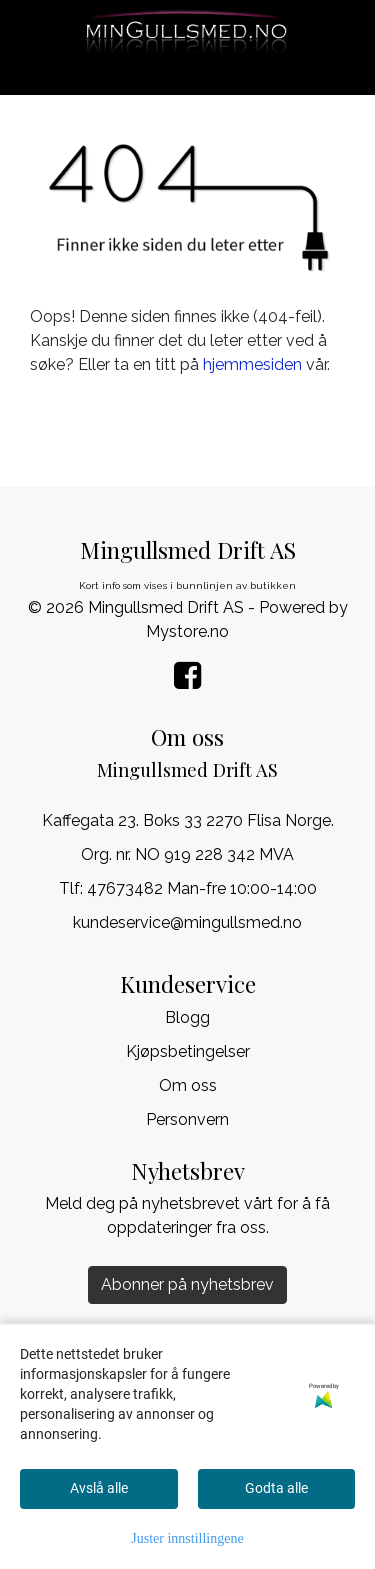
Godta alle (276, 1488)
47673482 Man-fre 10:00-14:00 (202, 888)
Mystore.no (187, 631)
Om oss (188, 1085)
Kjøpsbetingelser (188, 1051)
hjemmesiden (252, 364)
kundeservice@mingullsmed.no (187, 922)
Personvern (187, 1119)
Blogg (187, 1017)
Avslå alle (99, 1488)
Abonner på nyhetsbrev (187, 1284)
